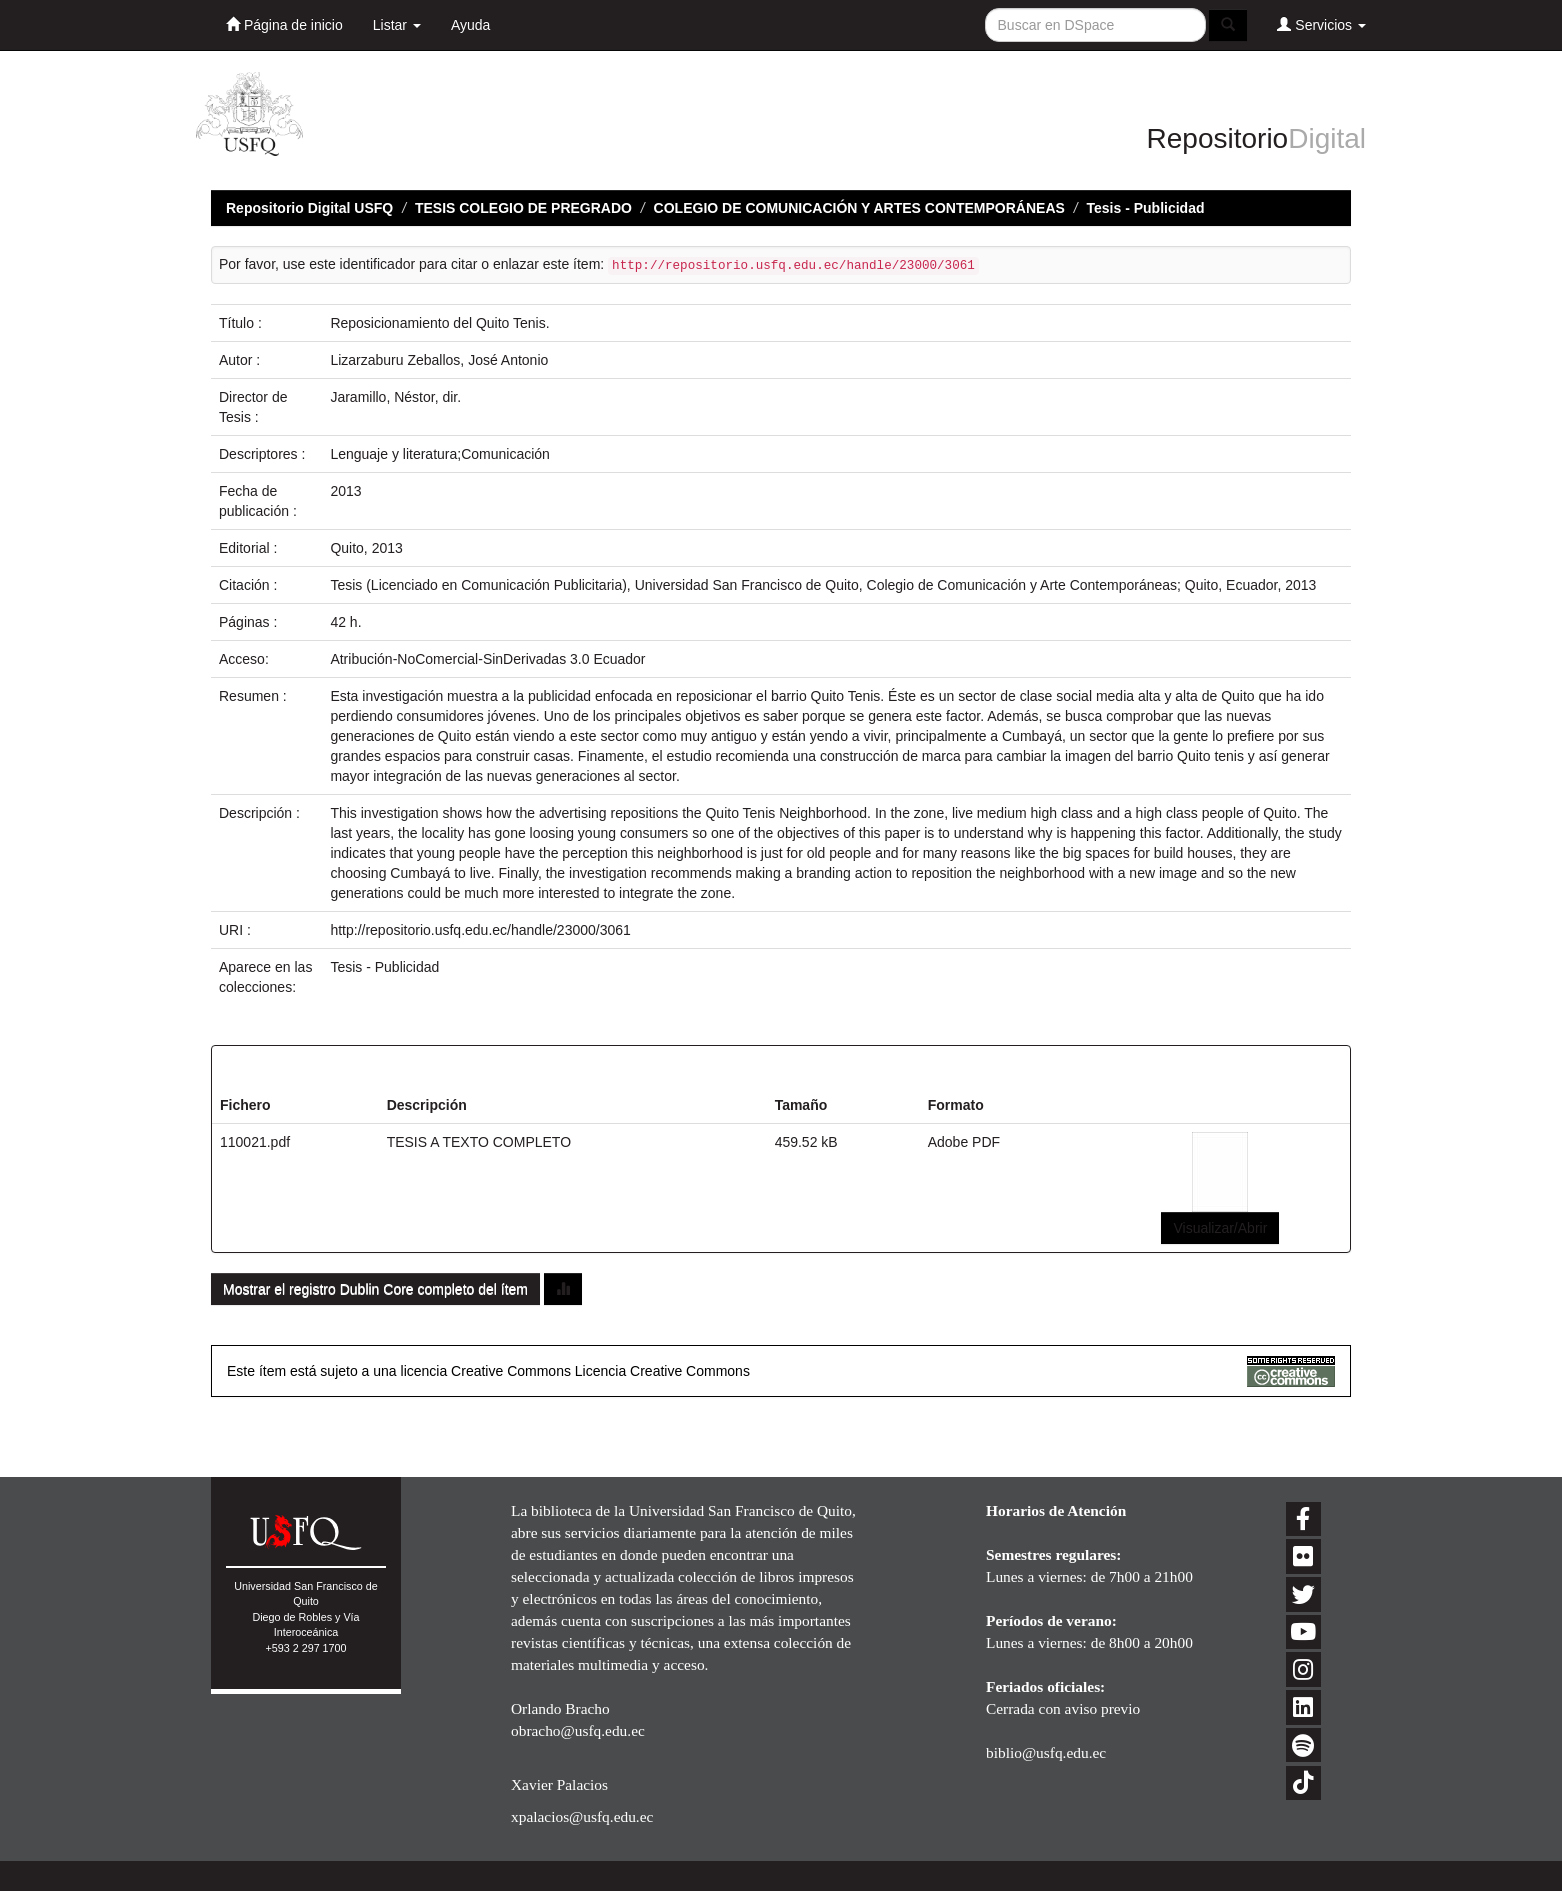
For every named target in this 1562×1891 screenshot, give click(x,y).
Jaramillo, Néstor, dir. (395, 397)
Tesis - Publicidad (1146, 208)
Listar (397, 25)
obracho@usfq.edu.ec (578, 1730)
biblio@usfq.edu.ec (1046, 1752)
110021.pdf (255, 1142)
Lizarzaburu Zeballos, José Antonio (439, 360)
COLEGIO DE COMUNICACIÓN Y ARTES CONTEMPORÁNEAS (859, 208)
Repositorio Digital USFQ (309, 208)
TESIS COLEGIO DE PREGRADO (523, 208)
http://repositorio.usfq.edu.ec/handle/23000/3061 (480, 930)
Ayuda (470, 25)
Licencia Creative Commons (662, 1371)
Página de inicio (284, 24)
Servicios (1321, 24)
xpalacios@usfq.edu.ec (582, 1816)
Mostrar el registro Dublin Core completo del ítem (375, 1289)
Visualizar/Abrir (1220, 1228)
